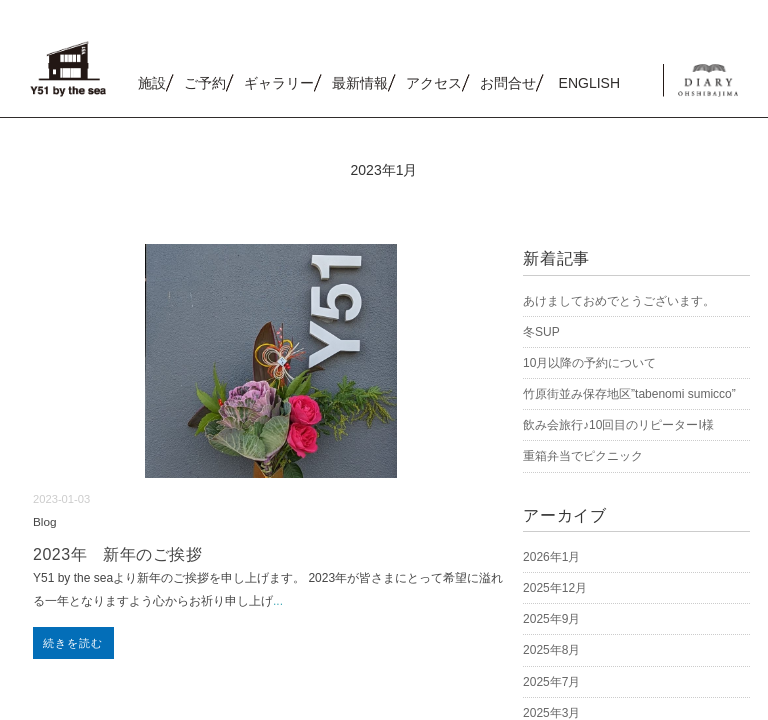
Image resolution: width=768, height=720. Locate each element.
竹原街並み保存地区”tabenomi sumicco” (629, 394)
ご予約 (205, 83)
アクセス (434, 83)
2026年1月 (551, 557)
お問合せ (508, 83)
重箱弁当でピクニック (583, 456)
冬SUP (541, 332)
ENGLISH (589, 83)
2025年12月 (555, 588)
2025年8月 (551, 650)
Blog (45, 521)
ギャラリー (279, 83)
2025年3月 (551, 713)
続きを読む (73, 643)
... (278, 601)
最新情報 (360, 83)
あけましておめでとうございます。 (619, 301)
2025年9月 (551, 619)
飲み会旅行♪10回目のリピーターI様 (618, 425)
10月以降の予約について (589, 363)
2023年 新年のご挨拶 (117, 554)
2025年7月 (551, 682)
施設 (152, 83)
